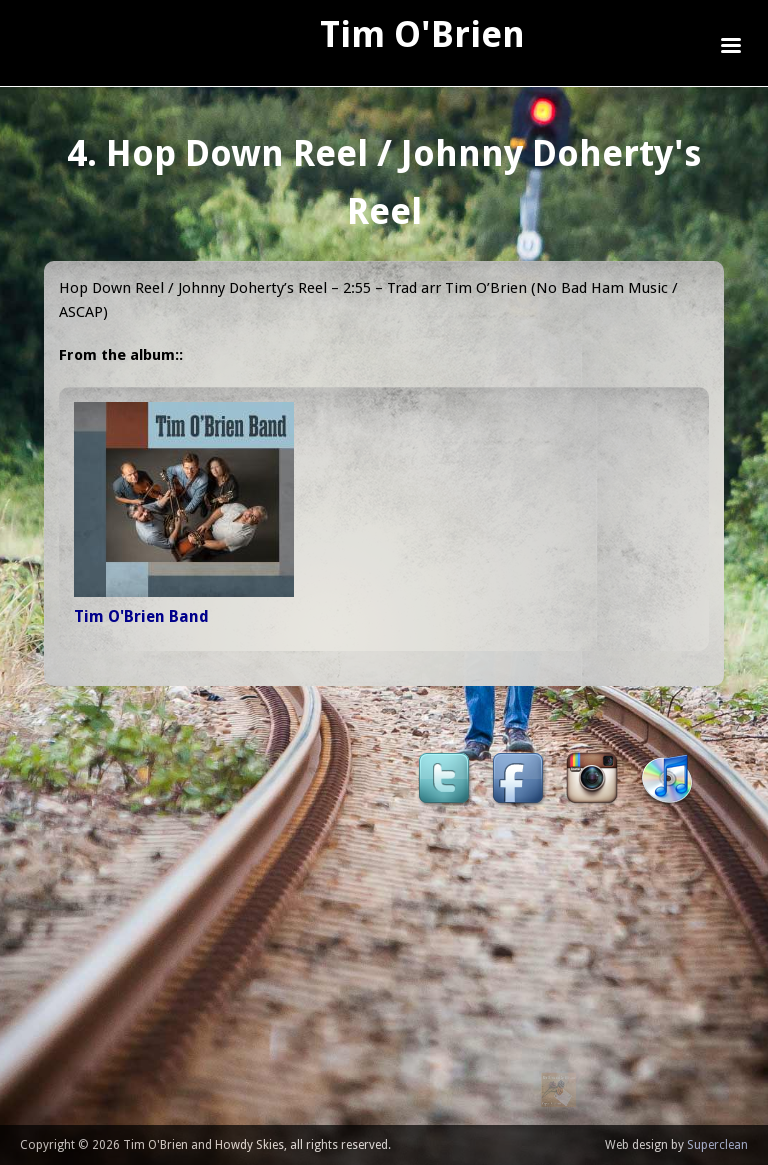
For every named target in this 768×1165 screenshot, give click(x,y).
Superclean (717, 1145)
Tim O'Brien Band (141, 616)
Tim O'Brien (422, 34)
